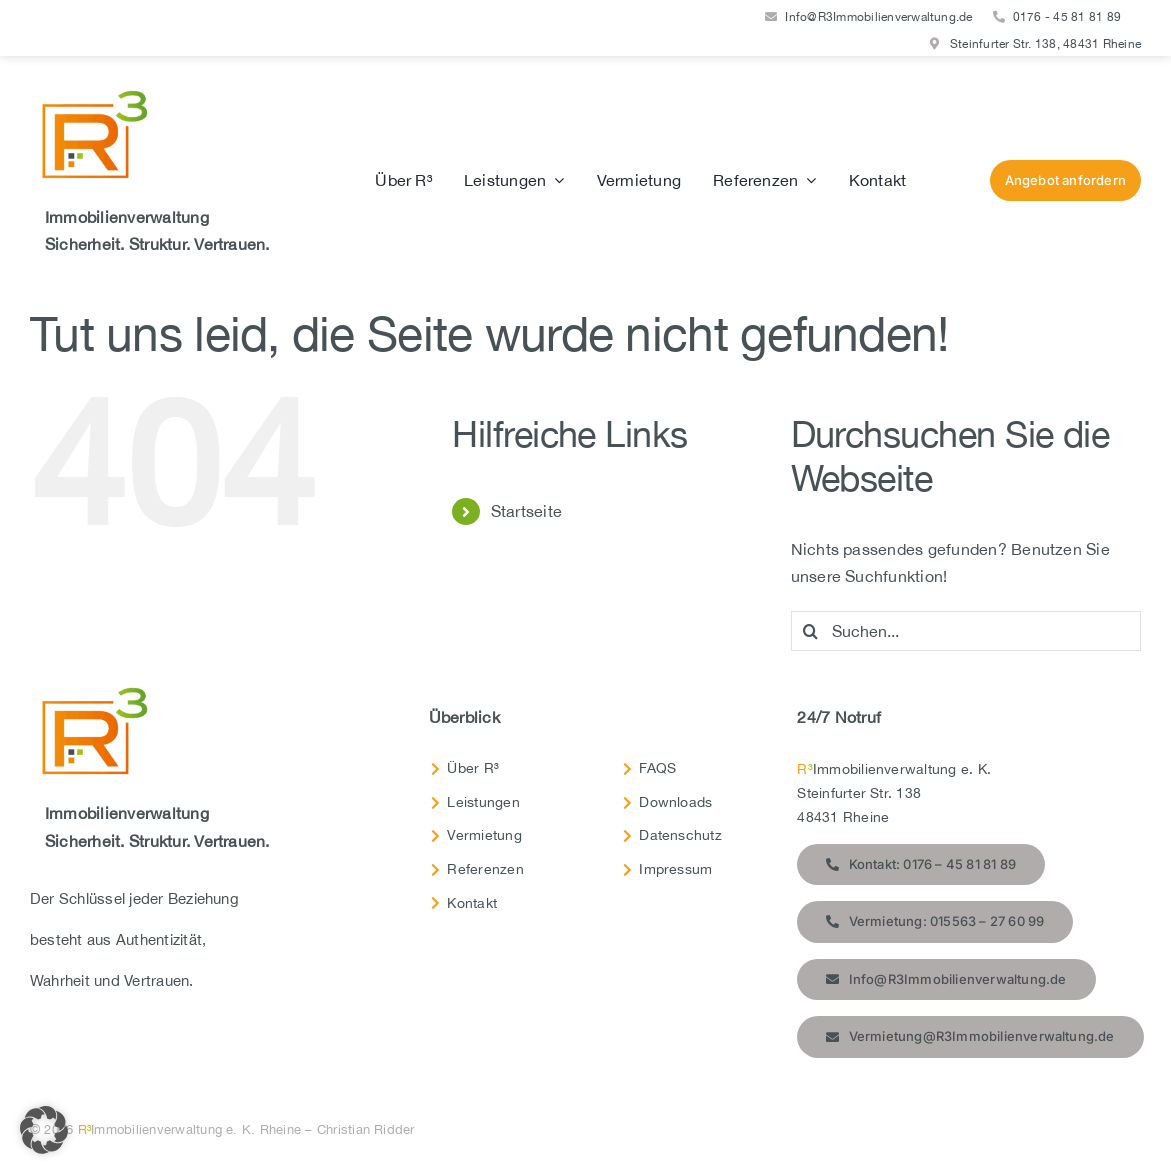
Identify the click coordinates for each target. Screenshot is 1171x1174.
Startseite (526, 511)
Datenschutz (680, 835)
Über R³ (473, 768)
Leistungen (483, 802)
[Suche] (811, 631)
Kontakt (472, 903)
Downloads (675, 802)
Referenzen (485, 869)
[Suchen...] (966, 631)
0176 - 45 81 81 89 (1067, 17)
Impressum (675, 869)
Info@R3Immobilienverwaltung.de (878, 17)
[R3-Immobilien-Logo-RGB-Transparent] (90, 94)
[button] (44, 1130)
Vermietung (484, 835)
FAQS (657, 768)
